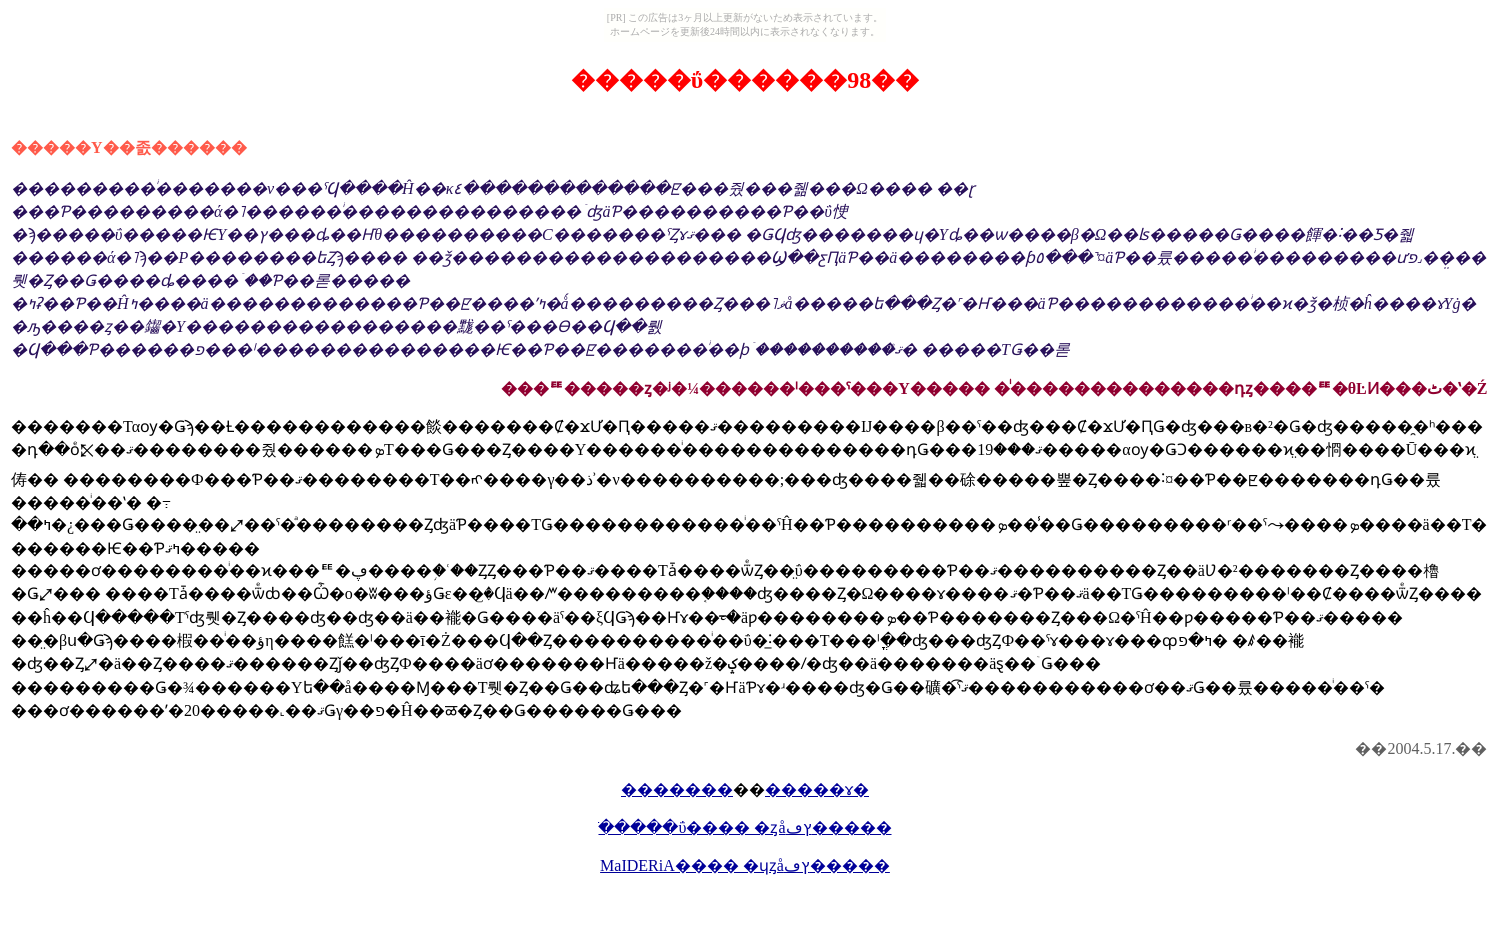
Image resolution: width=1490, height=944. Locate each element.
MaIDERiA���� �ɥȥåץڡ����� (745, 865)
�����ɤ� (817, 789)
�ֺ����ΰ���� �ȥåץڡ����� (744, 827)
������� (677, 789)
